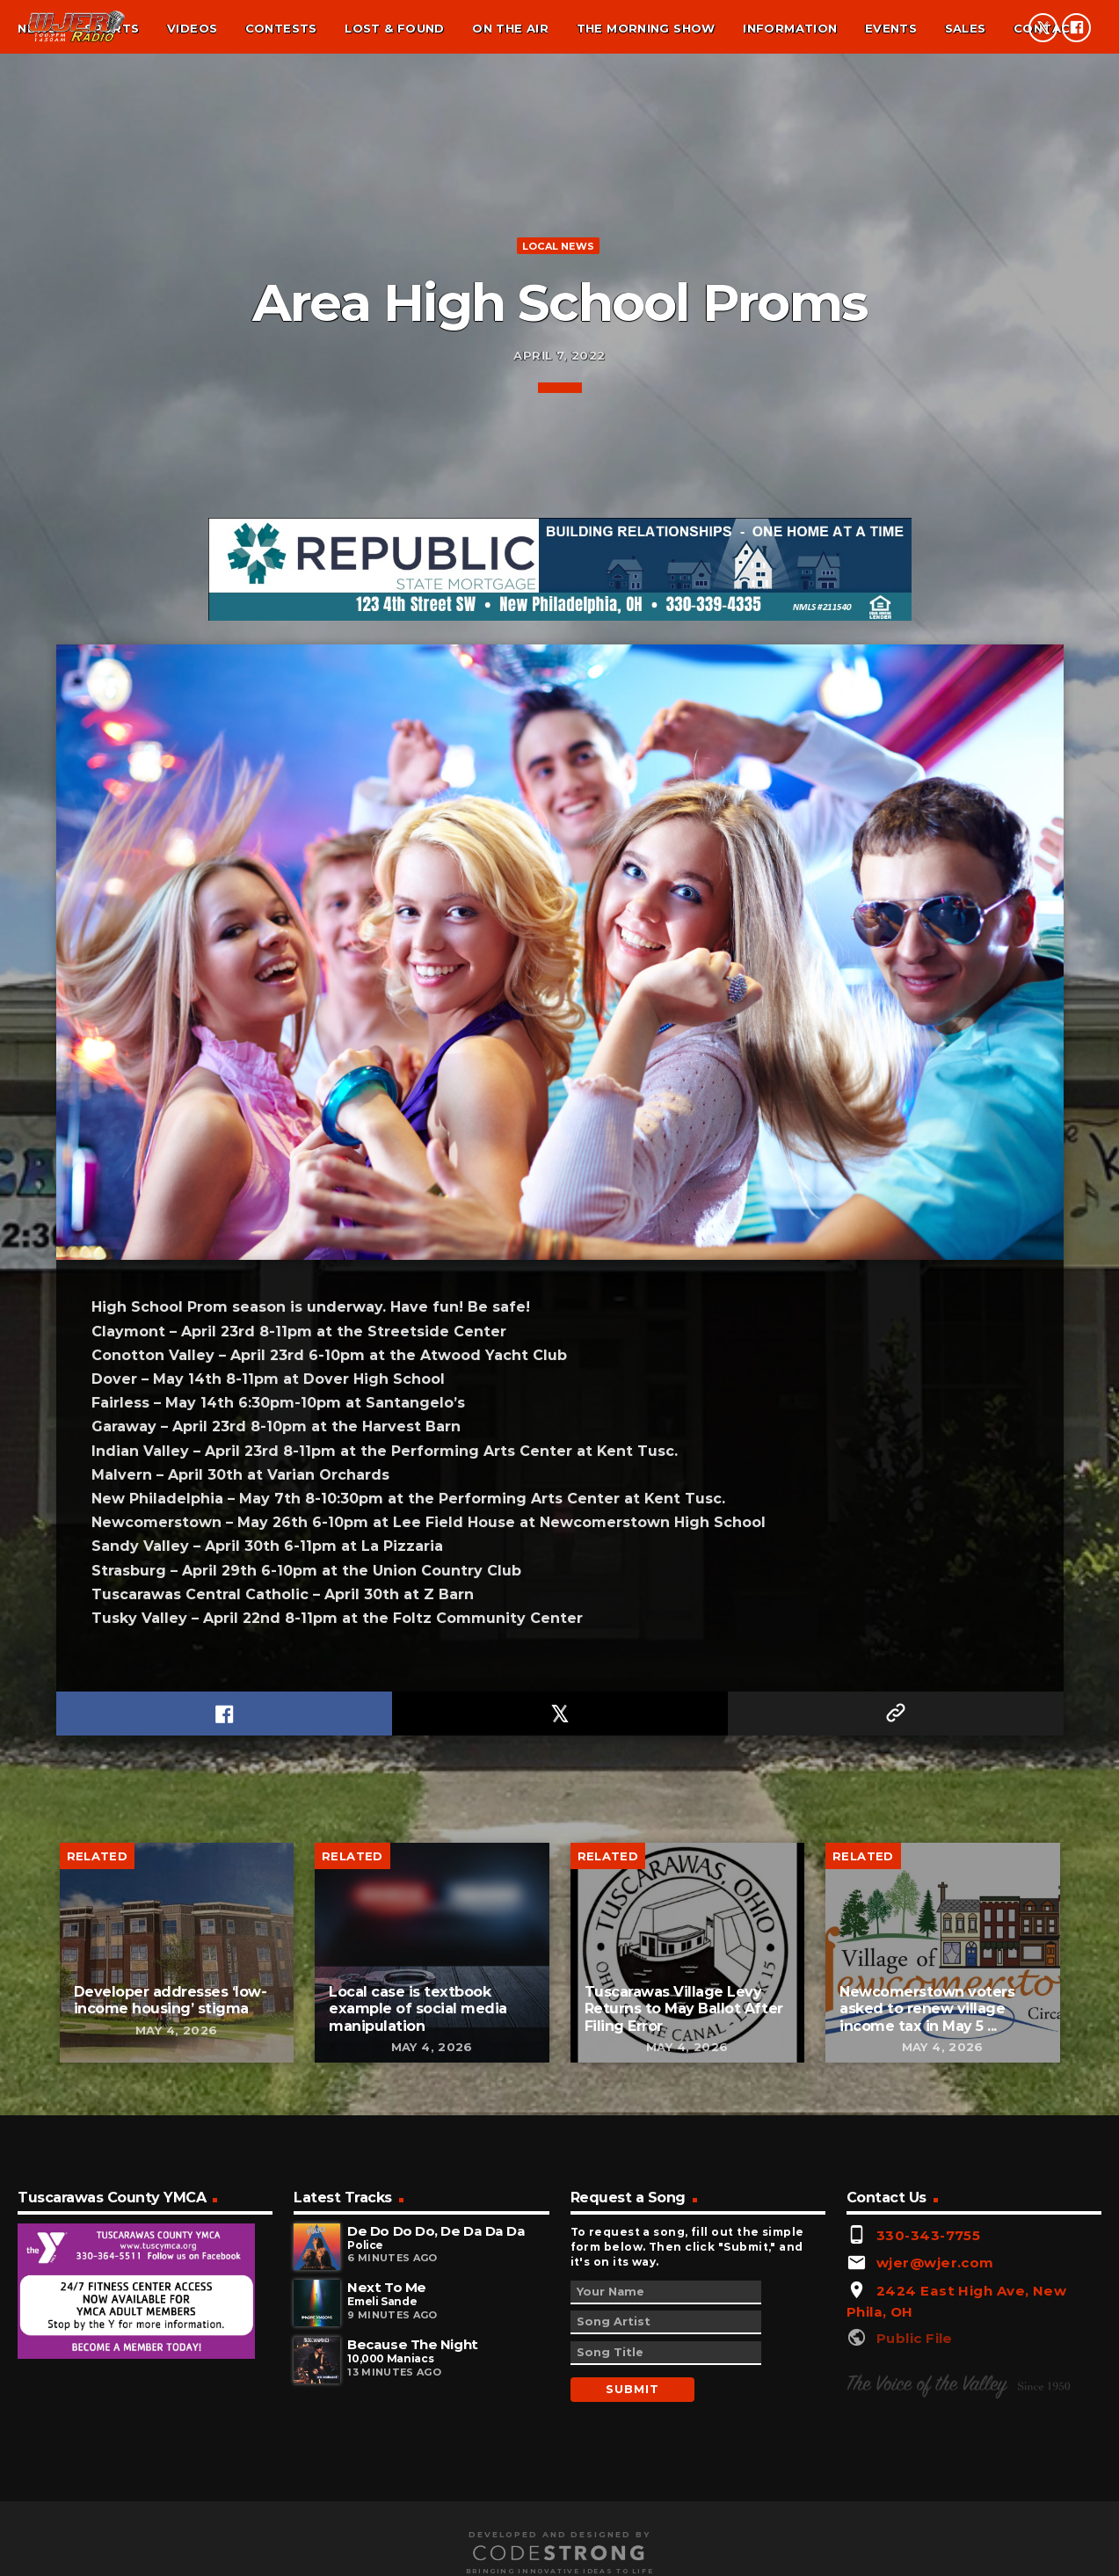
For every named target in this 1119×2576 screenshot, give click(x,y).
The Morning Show (646, 28)
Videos (192, 28)
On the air (510, 28)
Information (790, 28)
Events (891, 28)
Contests (281, 28)
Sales (965, 28)
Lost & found (395, 28)
